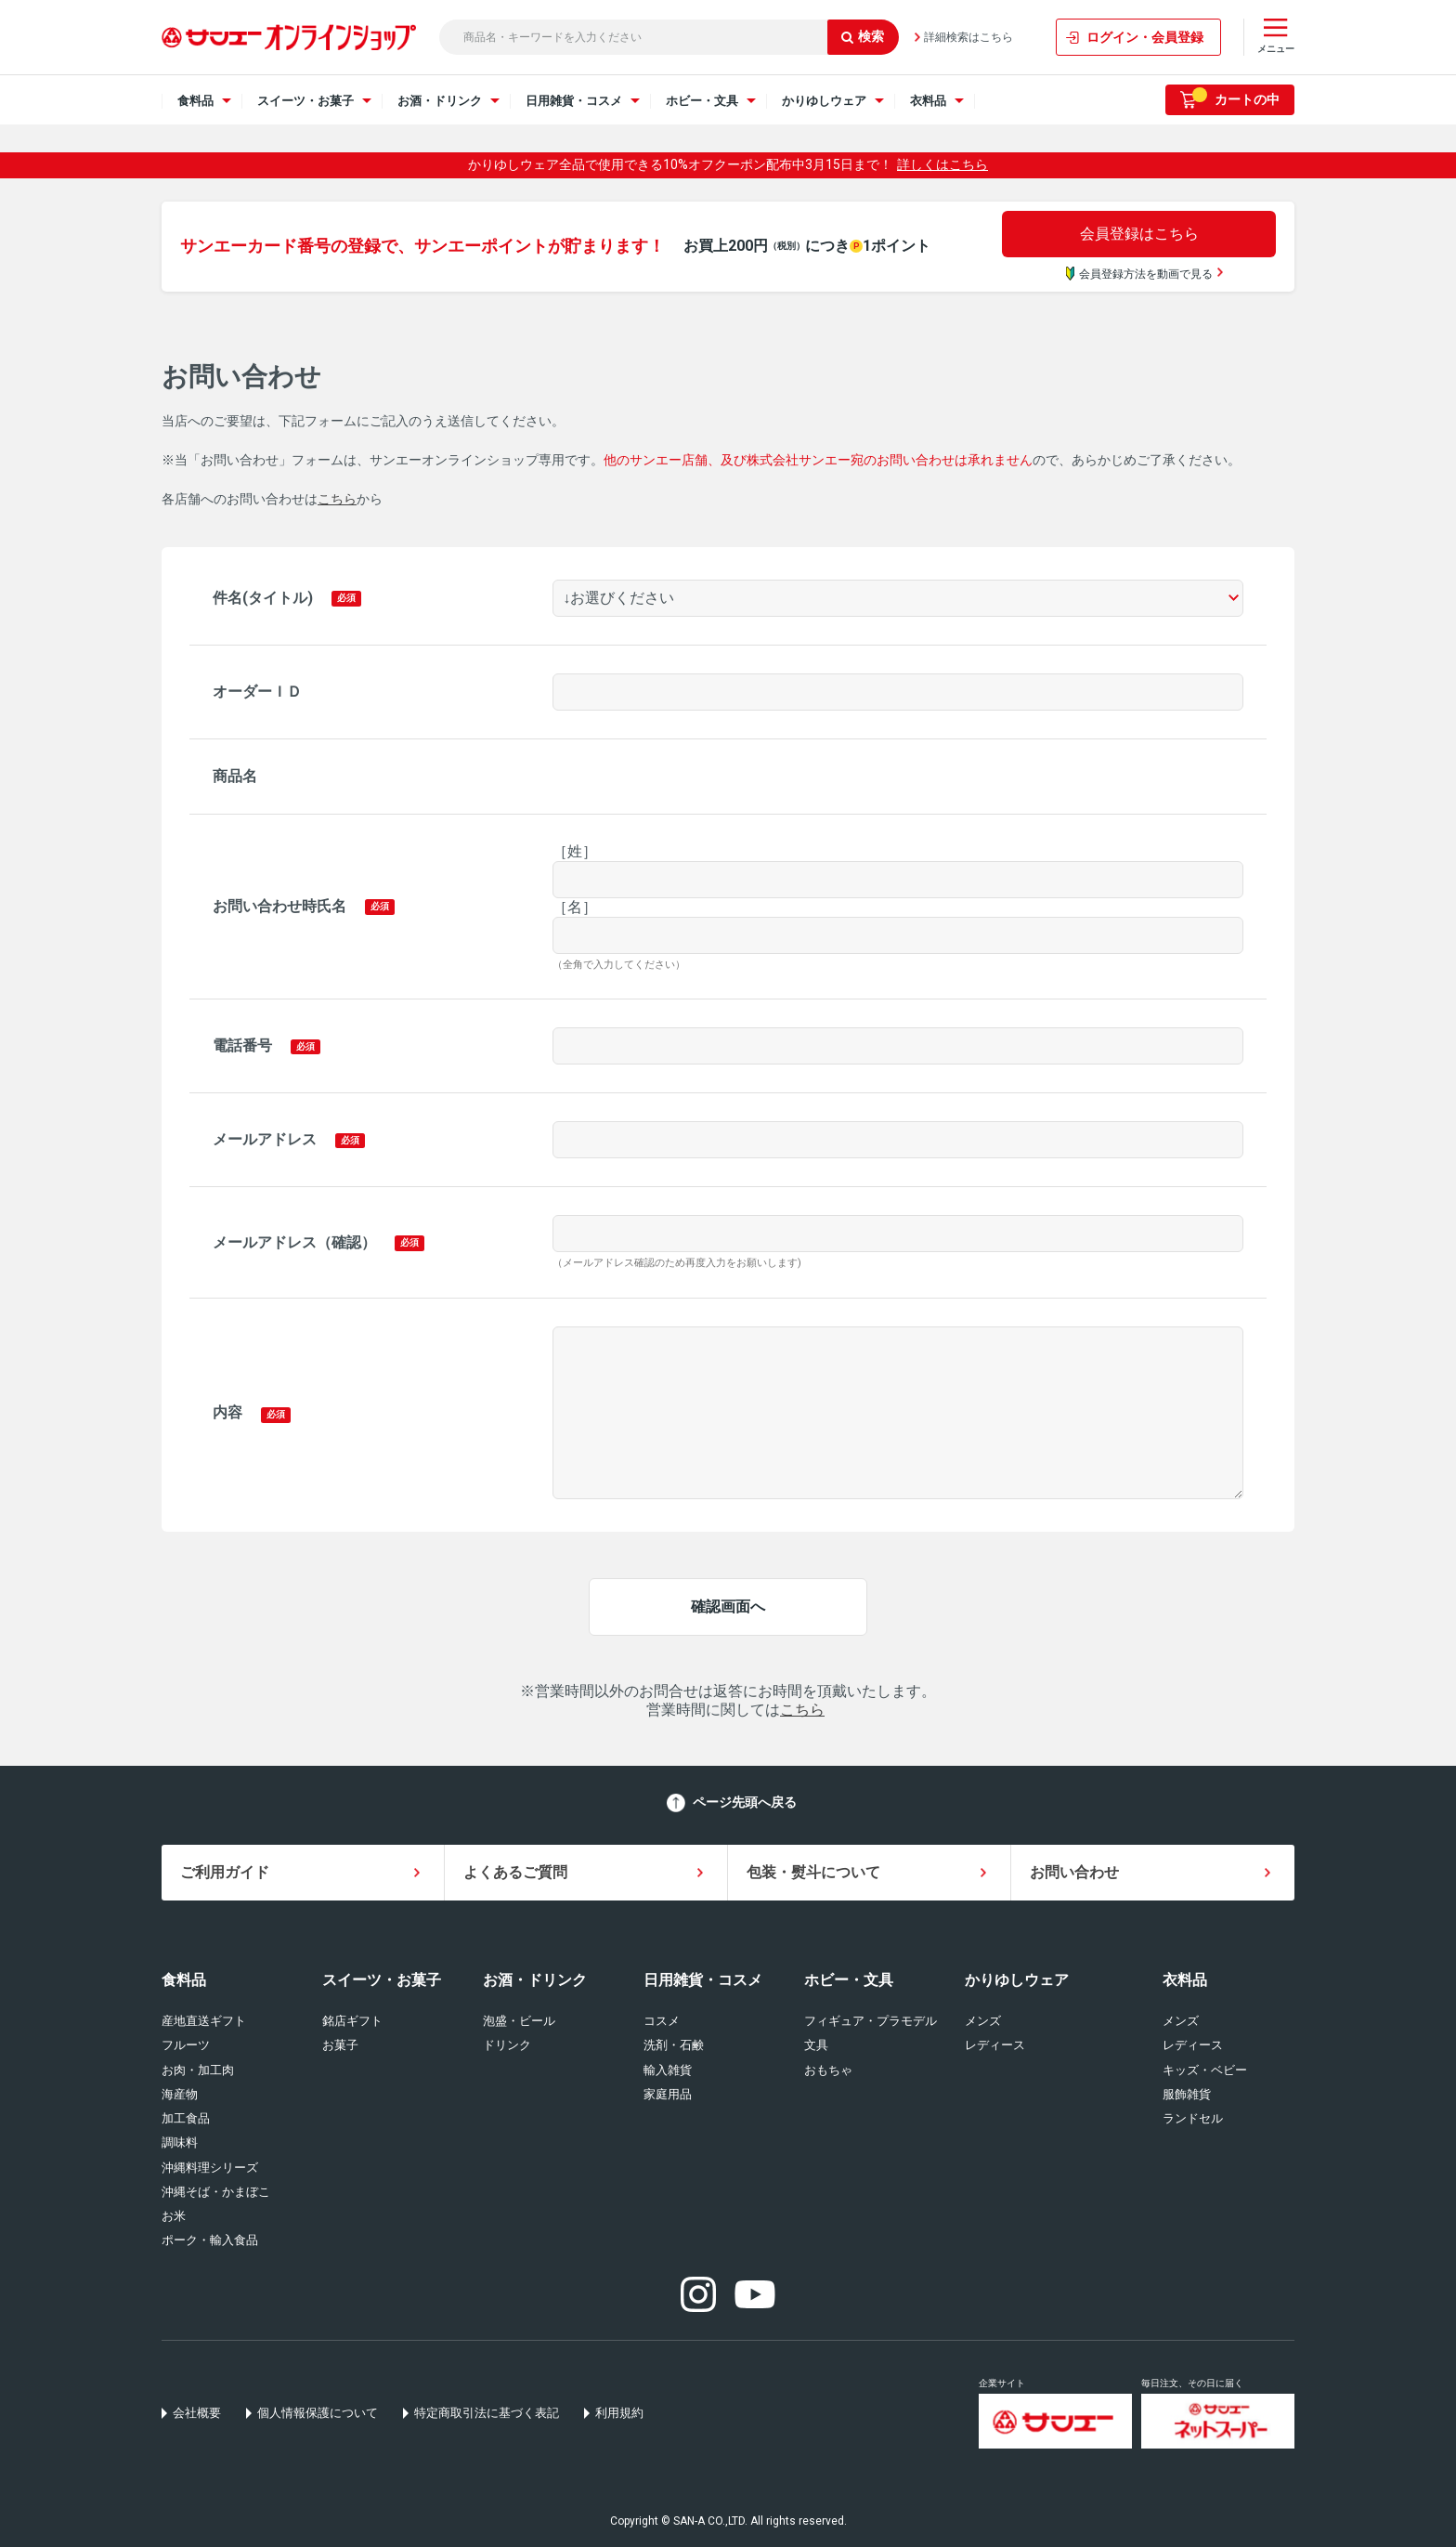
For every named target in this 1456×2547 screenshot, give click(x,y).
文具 (816, 2045)
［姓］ (574, 851)
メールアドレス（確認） (294, 1242)
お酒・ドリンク (535, 1980)
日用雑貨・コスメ (703, 1980)
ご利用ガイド (224, 1872)
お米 (174, 2216)
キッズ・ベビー (1205, 2070)
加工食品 (186, 2118)
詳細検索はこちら (968, 37)
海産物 (180, 2094)
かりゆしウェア (1017, 1980)
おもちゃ (828, 2070)
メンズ (983, 2021)
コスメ (662, 2021)
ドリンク (507, 2045)
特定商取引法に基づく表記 (486, 2413)
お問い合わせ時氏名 (279, 906)
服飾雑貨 (1187, 2094)
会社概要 (197, 2413)
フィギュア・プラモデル (870, 2021)
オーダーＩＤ (257, 691)
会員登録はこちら (1139, 233)
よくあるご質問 (515, 1872)
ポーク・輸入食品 (210, 2240)
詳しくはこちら (942, 164)
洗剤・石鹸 (674, 2045)
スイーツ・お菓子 (381, 1980)
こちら (337, 498)
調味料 (180, 2142)
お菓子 (340, 2045)
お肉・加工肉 (198, 2070)
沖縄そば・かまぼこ (216, 2192)
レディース (995, 2045)
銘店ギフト (352, 2021)
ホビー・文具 (848, 1980)
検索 (862, 36)
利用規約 (619, 2413)
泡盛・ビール (519, 2021)
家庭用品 (668, 2094)
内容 (227, 1412)
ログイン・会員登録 (1144, 37)
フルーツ (186, 2045)
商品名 (235, 776)
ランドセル (1193, 2118)
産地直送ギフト (204, 2021)
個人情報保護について (317, 2413)
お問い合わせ (1074, 1872)
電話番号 (242, 1045)
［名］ (574, 907)
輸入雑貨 (668, 2070)
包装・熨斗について (813, 1872)
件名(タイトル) (263, 598)
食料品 (184, 1980)
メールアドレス (265, 1139)
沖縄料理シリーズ (210, 2168)
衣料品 (1185, 1980)
